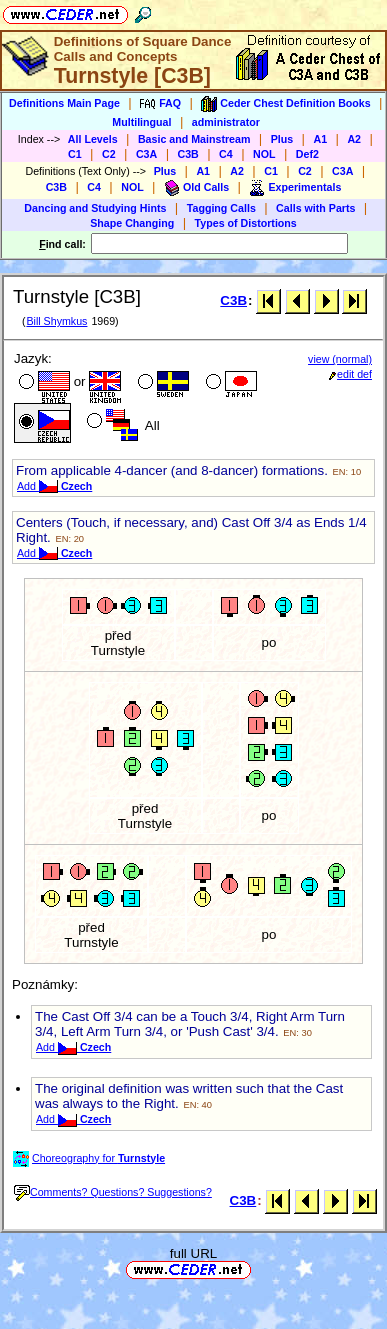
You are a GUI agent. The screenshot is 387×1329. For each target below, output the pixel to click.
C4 (226, 154)
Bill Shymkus (56, 321)
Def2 (307, 154)
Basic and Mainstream (194, 139)
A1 (320, 139)
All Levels (93, 139)
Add (54, 486)
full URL (193, 1253)
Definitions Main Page (64, 103)
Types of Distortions (246, 223)
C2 (109, 154)
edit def (350, 374)
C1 (75, 154)
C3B (188, 154)
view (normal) (340, 359)
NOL (264, 154)
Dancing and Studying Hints (95, 208)
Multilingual (141, 122)
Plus (282, 139)
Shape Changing (132, 223)
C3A (146, 154)
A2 (354, 139)
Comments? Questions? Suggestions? (113, 1192)
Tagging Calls (221, 208)
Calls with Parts (315, 208)
